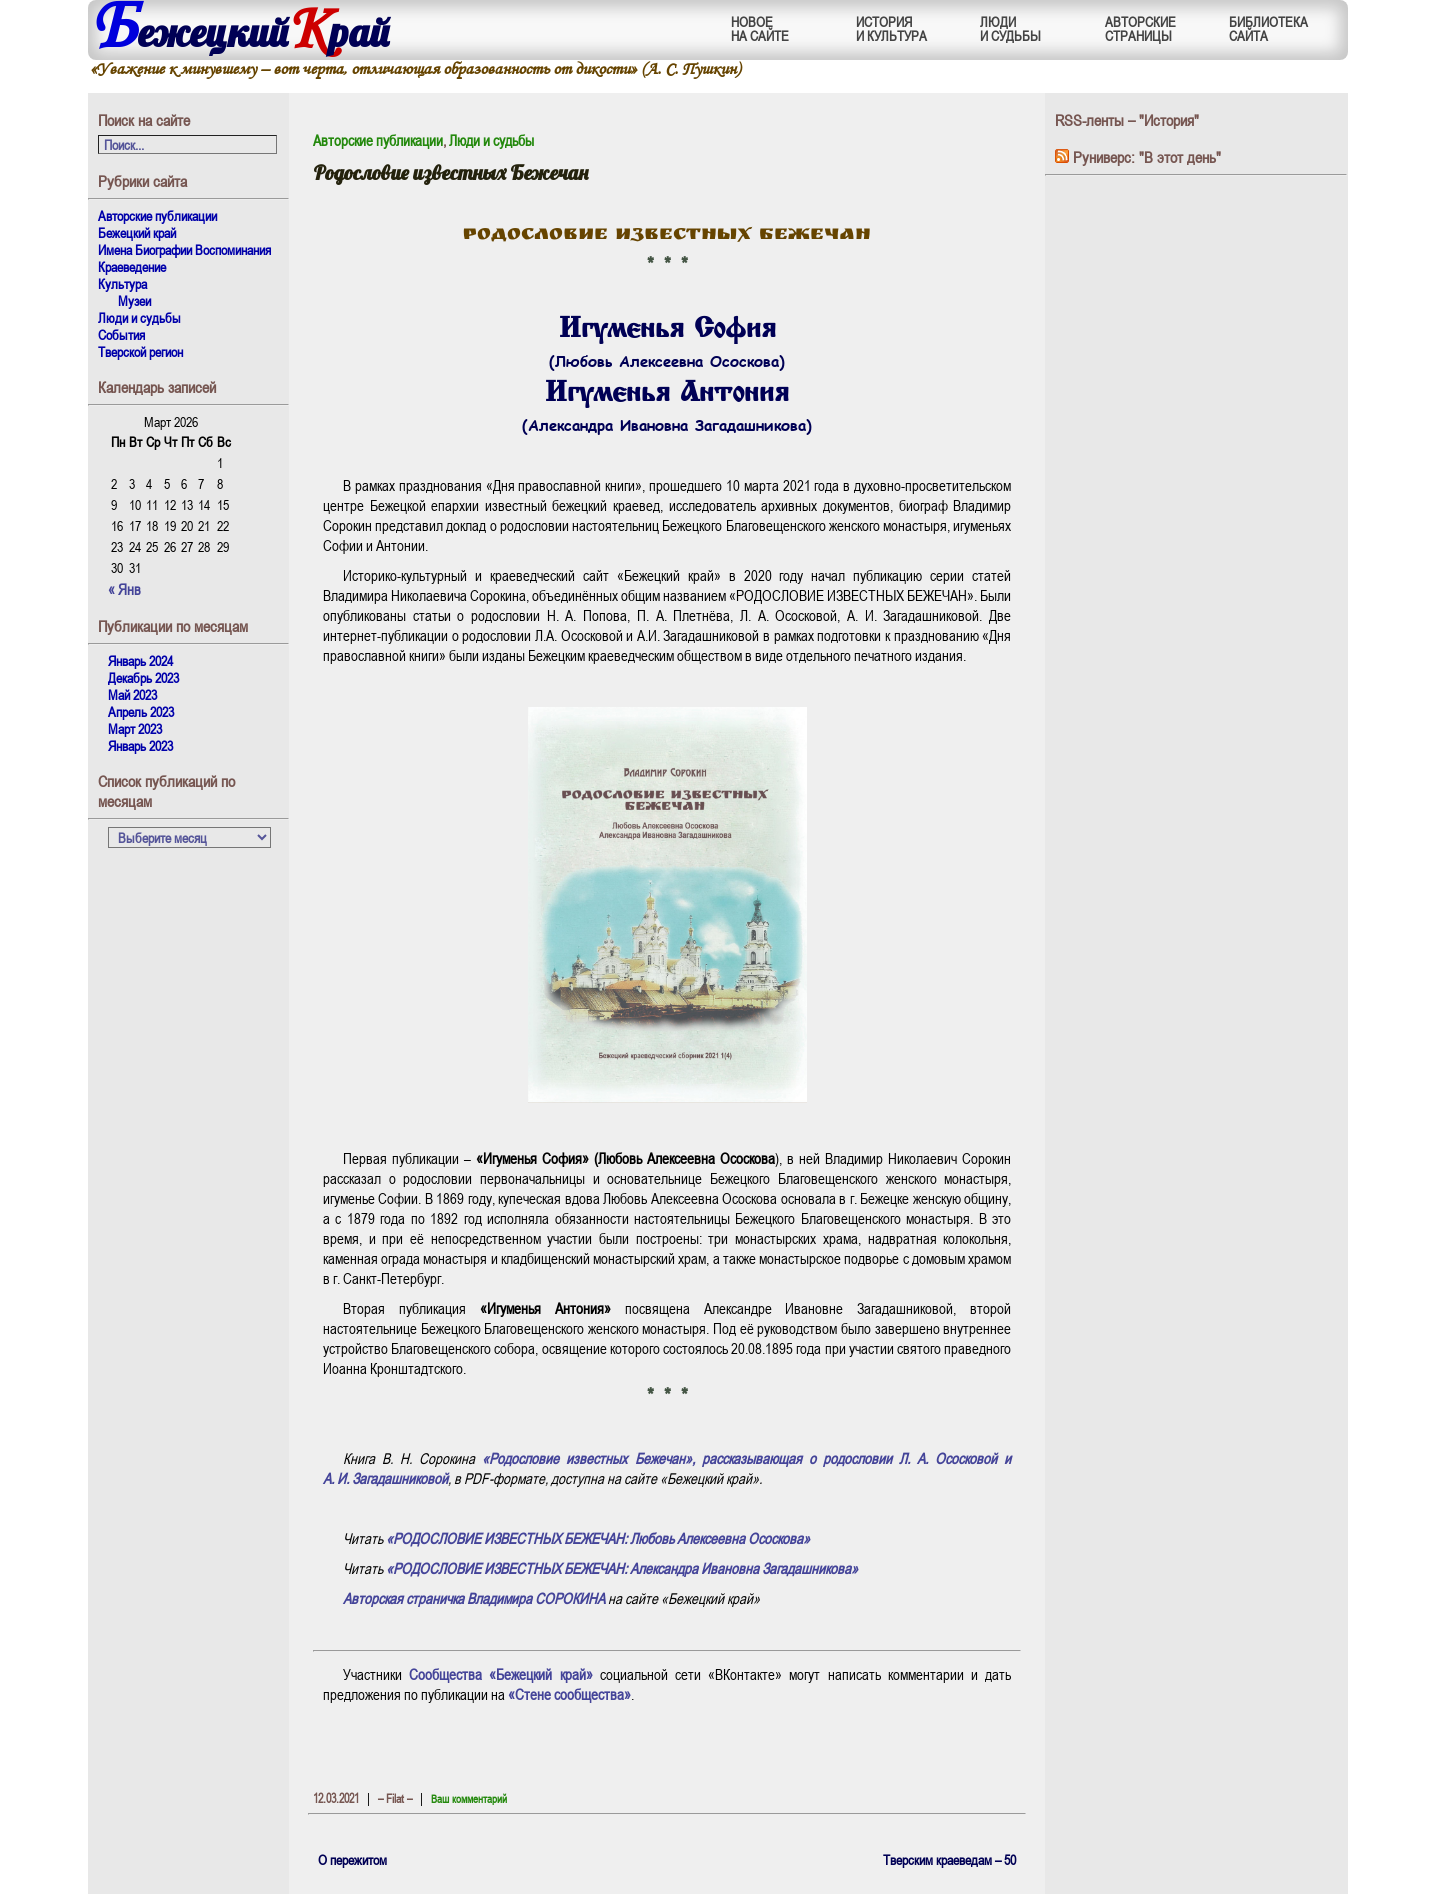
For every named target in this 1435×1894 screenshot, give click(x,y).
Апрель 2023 (141, 711)
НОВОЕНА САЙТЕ (760, 28)
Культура (122, 283)
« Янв (124, 589)
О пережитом (352, 1859)
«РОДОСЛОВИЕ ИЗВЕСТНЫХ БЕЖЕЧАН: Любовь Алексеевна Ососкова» (598, 1538)
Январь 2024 (140, 660)
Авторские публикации (157, 215)
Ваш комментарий (469, 1798)
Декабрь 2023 (143, 677)
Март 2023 (135, 728)
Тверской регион (140, 351)
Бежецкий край (137, 232)
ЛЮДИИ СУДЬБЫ (1010, 28)
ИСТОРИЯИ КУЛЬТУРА (891, 28)
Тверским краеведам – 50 (949, 1859)
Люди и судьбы (139, 317)
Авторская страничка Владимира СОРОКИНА (474, 1598)
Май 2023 (132, 694)
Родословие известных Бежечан (451, 172)
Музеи (134, 300)
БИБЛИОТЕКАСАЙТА (1268, 28)
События (121, 334)
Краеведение (132, 266)
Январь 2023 (140, 745)
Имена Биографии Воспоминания (184, 249)
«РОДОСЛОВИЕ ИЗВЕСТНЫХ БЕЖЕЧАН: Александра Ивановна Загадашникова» (622, 1568)
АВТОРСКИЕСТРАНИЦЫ (1140, 28)
